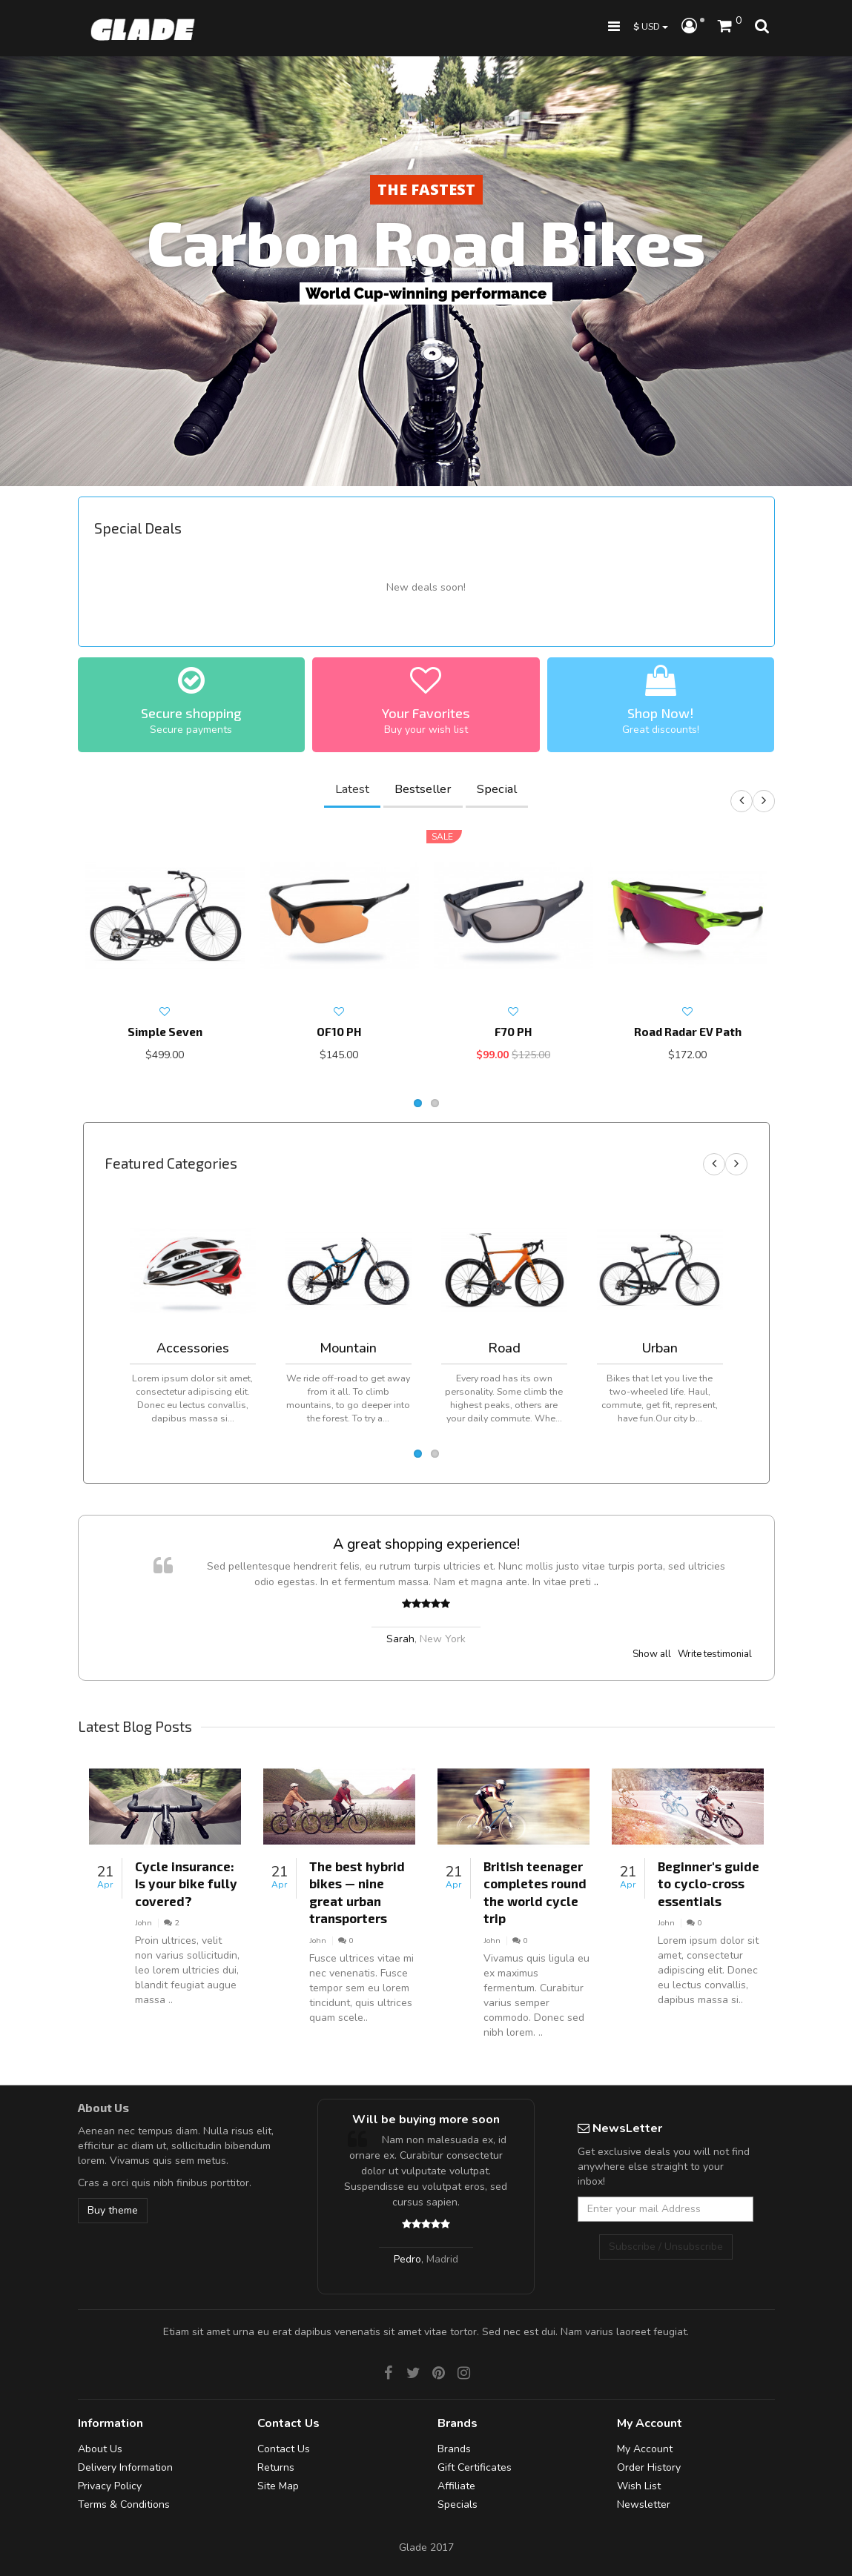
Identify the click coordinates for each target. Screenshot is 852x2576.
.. (596, 1582)
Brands (454, 2449)
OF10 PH (339, 1031)
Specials (457, 2504)
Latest (352, 788)
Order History (649, 2467)
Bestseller (423, 788)
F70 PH (513, 1031)
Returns (275, 2467)
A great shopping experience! (426, 1544)
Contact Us (283, 2449)
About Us (100, 2449)
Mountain (348, 1348)
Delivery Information (125, 2467)
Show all (652, 1654)
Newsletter (643, 2504)
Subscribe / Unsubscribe (666, 2247)
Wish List (639, 2486)
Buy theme (112, 2210)
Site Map (278, 2486)
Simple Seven (165, 1031)
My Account (645, 2449)
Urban (660, 1348)
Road (504, 1348)
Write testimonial (715, 1654)
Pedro (407, 2259)
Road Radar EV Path (688, 1031)
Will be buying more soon (426, 2119)
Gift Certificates (474, 2467)
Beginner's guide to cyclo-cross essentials (708, 1883)
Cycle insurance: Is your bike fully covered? (186, 1883)
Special (497, 788)
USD (650, 26)
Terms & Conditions (124, 2504)
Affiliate (456, 2486)
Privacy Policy (110, 2486)
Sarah (400, 1639)
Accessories (192, 1348)
